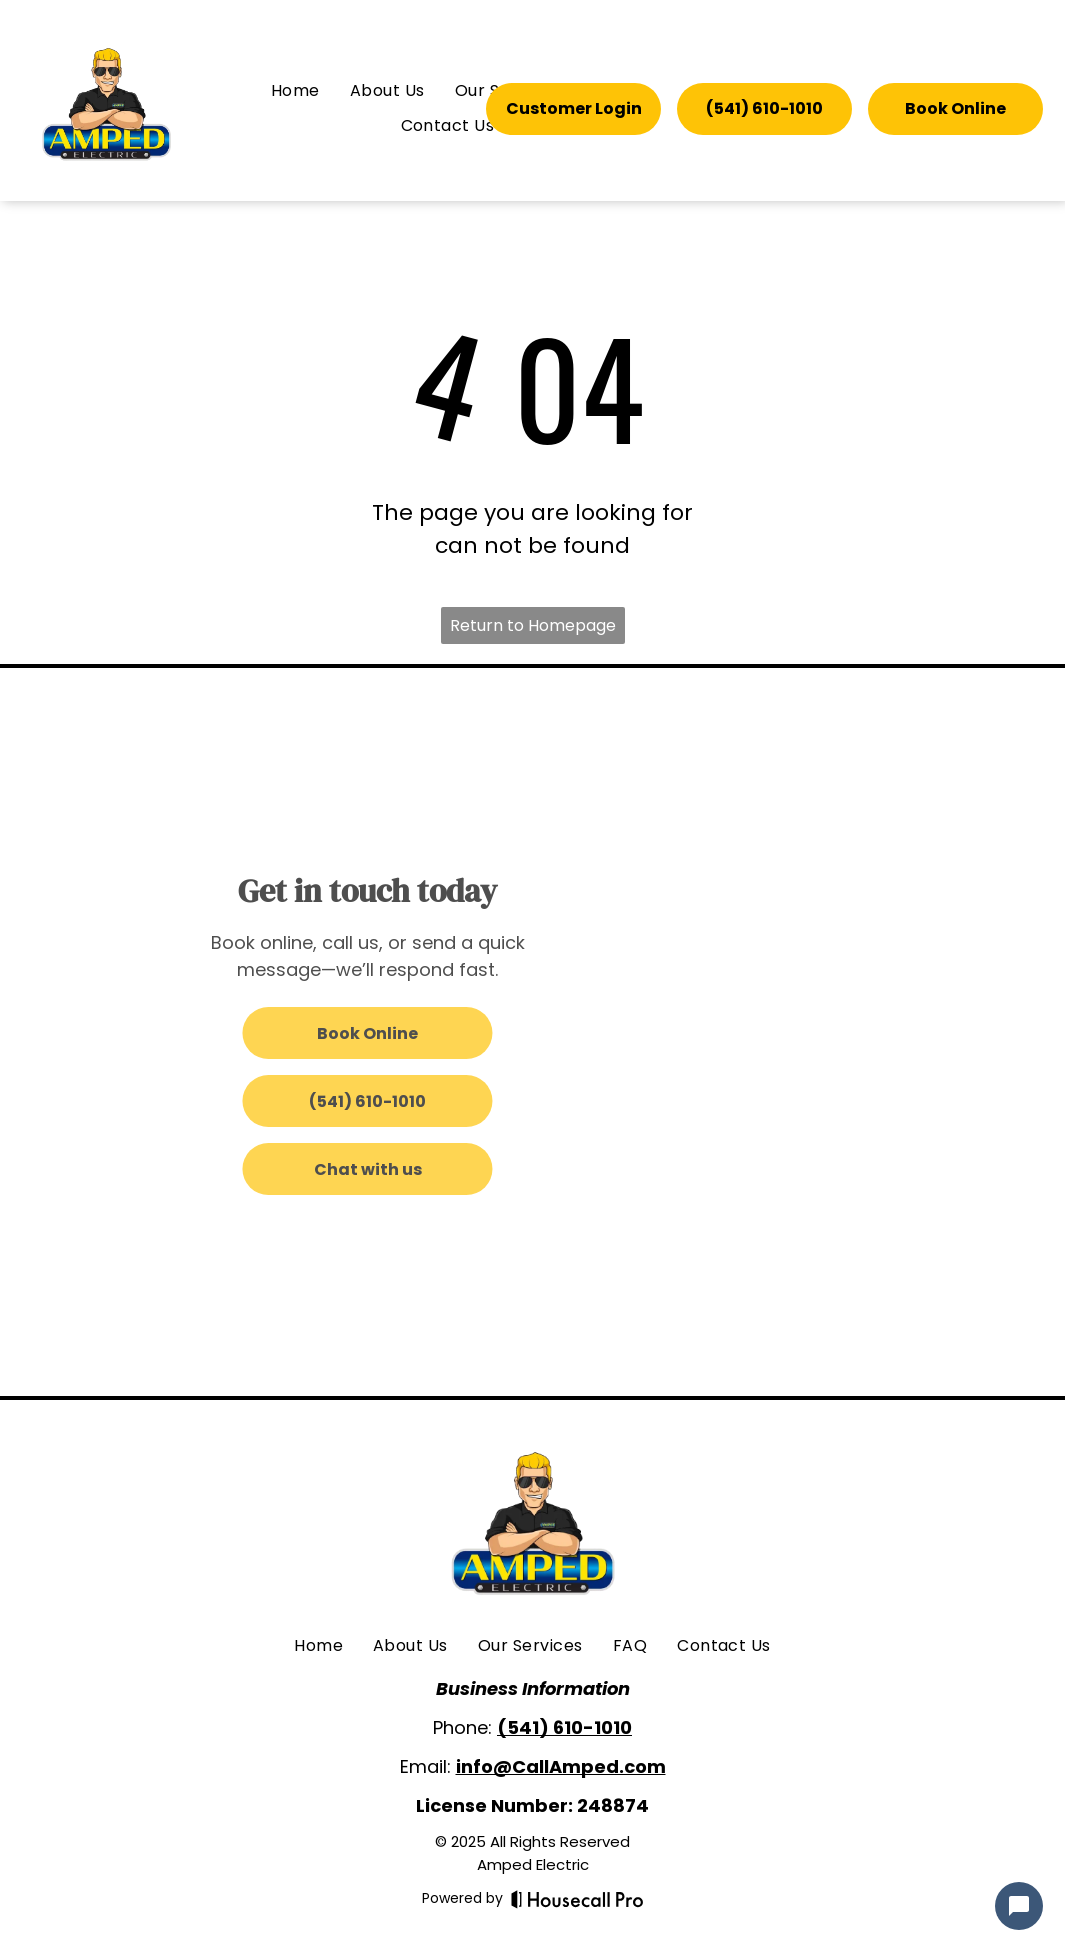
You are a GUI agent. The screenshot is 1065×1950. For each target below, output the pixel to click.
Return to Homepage (533, 625)
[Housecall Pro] (577, 1899)
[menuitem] (295, 91)
